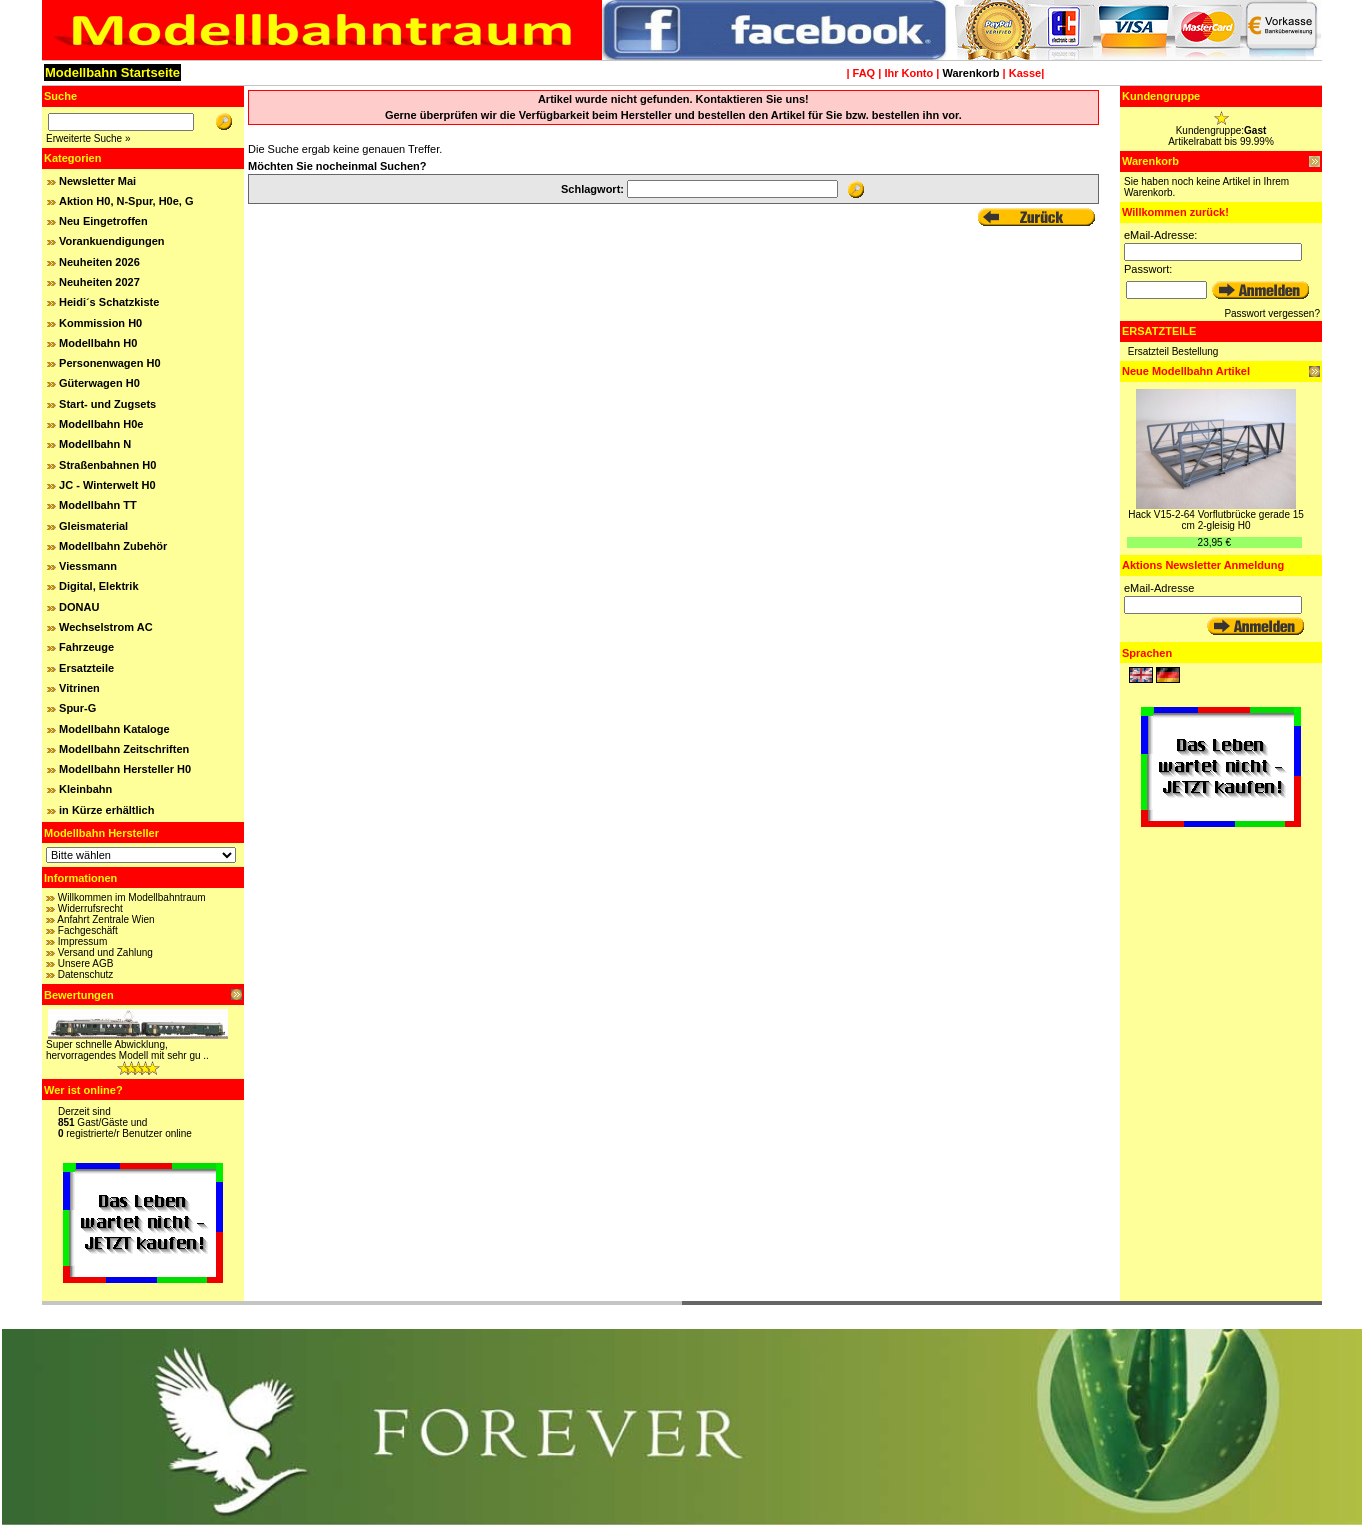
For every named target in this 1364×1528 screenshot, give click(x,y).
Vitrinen (79, 688)
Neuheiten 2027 (99, 282)
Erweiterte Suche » (88, 138)
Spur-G (77, 708)
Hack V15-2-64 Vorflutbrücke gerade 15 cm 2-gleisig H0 (1216, 520)
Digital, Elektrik (98, 586)
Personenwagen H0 (109, 363)
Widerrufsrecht (90, 908)
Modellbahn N (95, 444)
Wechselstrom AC (106, 627)
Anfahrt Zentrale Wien (105, 919)
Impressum (82, 941)
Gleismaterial (93, 526)
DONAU (79, 607)
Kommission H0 (100, 323)
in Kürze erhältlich (106, 810)
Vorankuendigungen (112, 241)
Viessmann (88, 566)
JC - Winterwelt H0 (107, 485)
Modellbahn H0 (98, 343)
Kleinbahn (85, 789)
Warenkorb (970, 73)
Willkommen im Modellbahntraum (132, 897)
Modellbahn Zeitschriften (124, 749)
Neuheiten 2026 (99, 262)
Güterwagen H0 (99, 383)
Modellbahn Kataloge (114, 729)
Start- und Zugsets (107, 404)
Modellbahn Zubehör (113, 546)
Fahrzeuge (86, 647)
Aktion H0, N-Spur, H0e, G (126, 201)
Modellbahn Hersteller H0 (125, 769)
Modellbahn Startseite (112, 72)
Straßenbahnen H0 (107, 465)
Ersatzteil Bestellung (1173, 351)
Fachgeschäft (88, 930)
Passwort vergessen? (1272, 313)
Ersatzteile (86, 668)
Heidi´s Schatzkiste (109, 302)
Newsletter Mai (97, 181)
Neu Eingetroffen (103, 221)
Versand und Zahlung (105, 952)
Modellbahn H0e (101, 424)
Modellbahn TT (98, 505)
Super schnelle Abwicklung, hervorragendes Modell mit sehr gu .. (127, 1050)
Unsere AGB (86, 963)
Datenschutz (86, 974)
